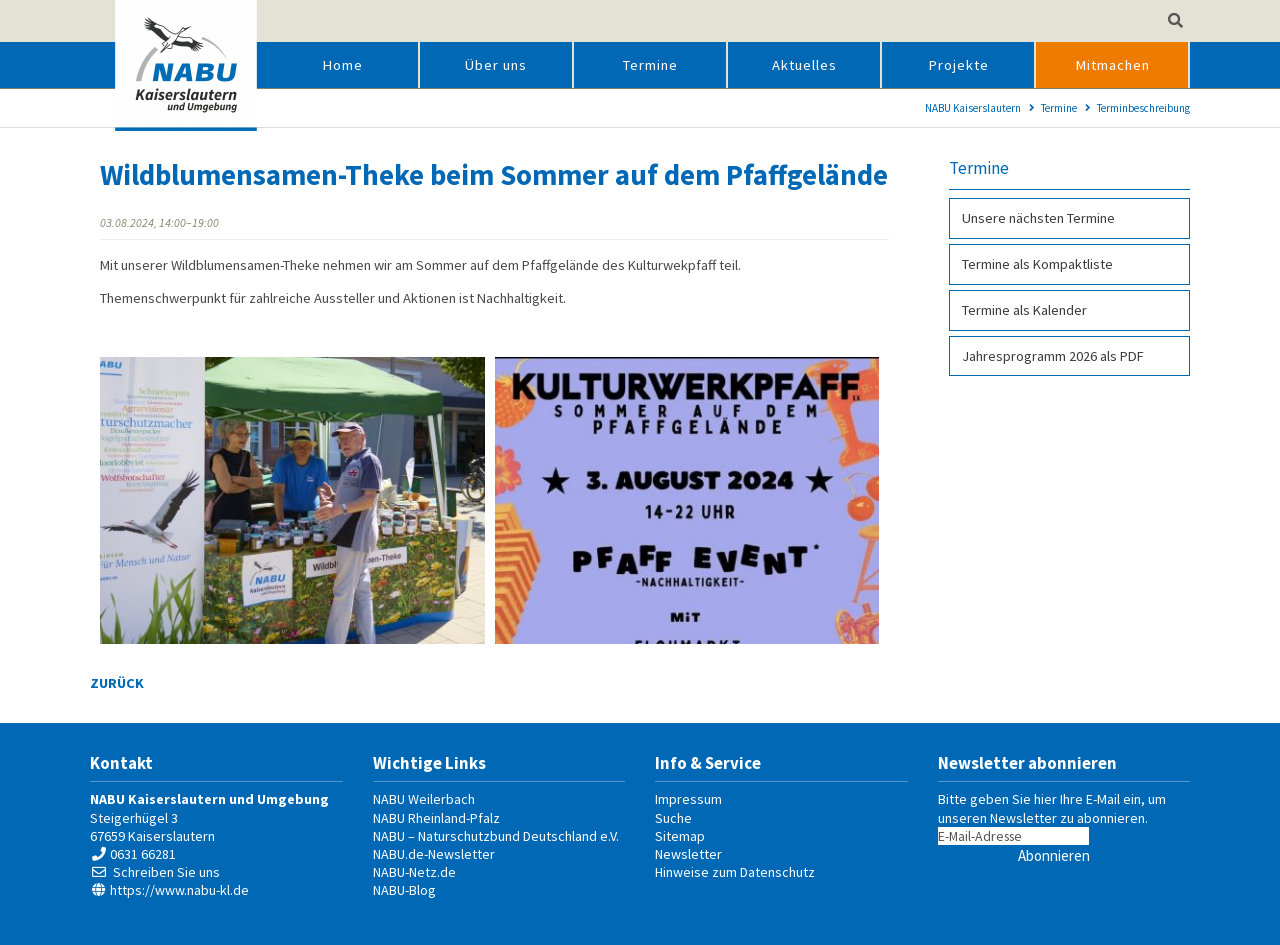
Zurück (117, 683)
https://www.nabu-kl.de (179, 890)
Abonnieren (1054, 855)
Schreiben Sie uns (166, 872)
